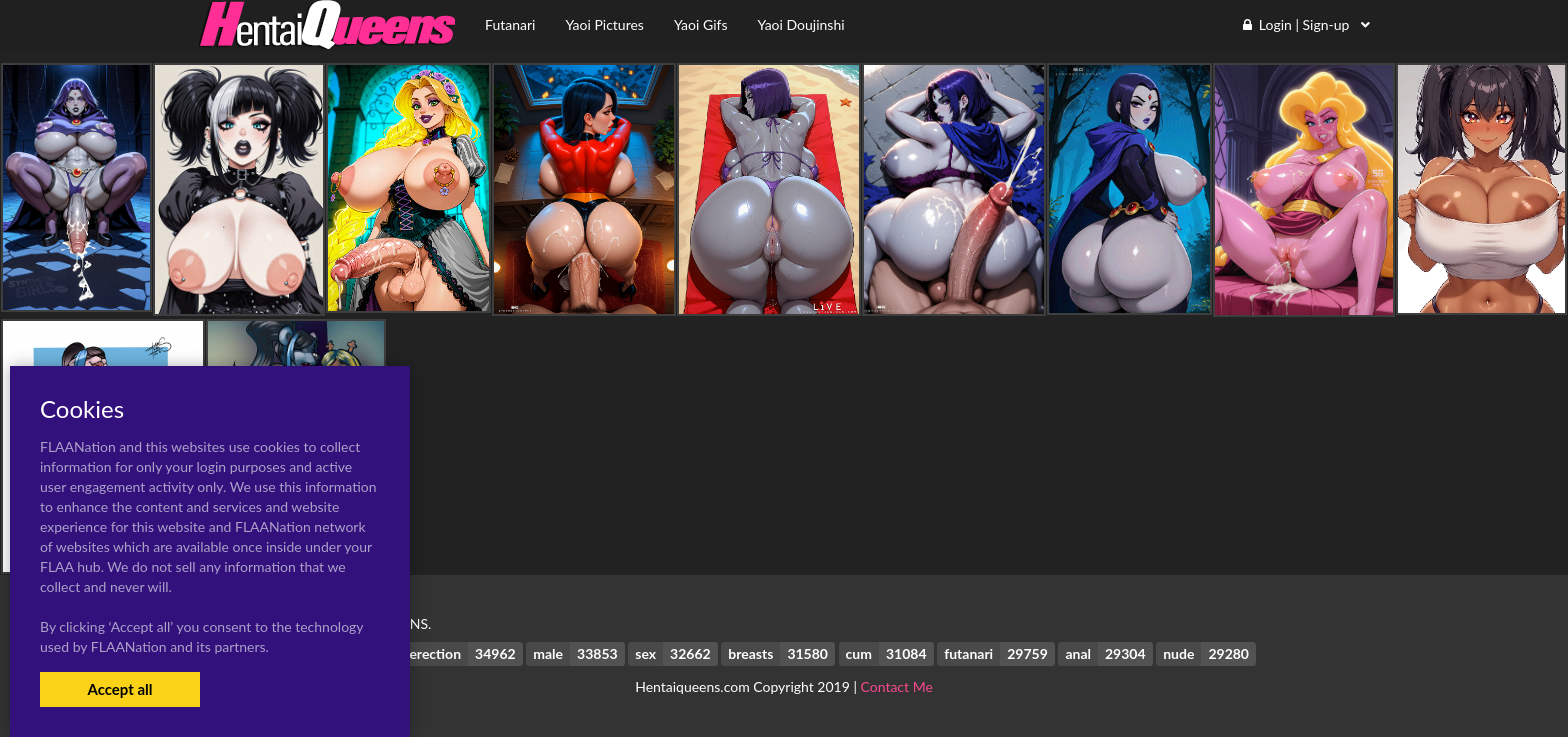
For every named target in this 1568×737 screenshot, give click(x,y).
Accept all (119, 689)
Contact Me (897, 686)
